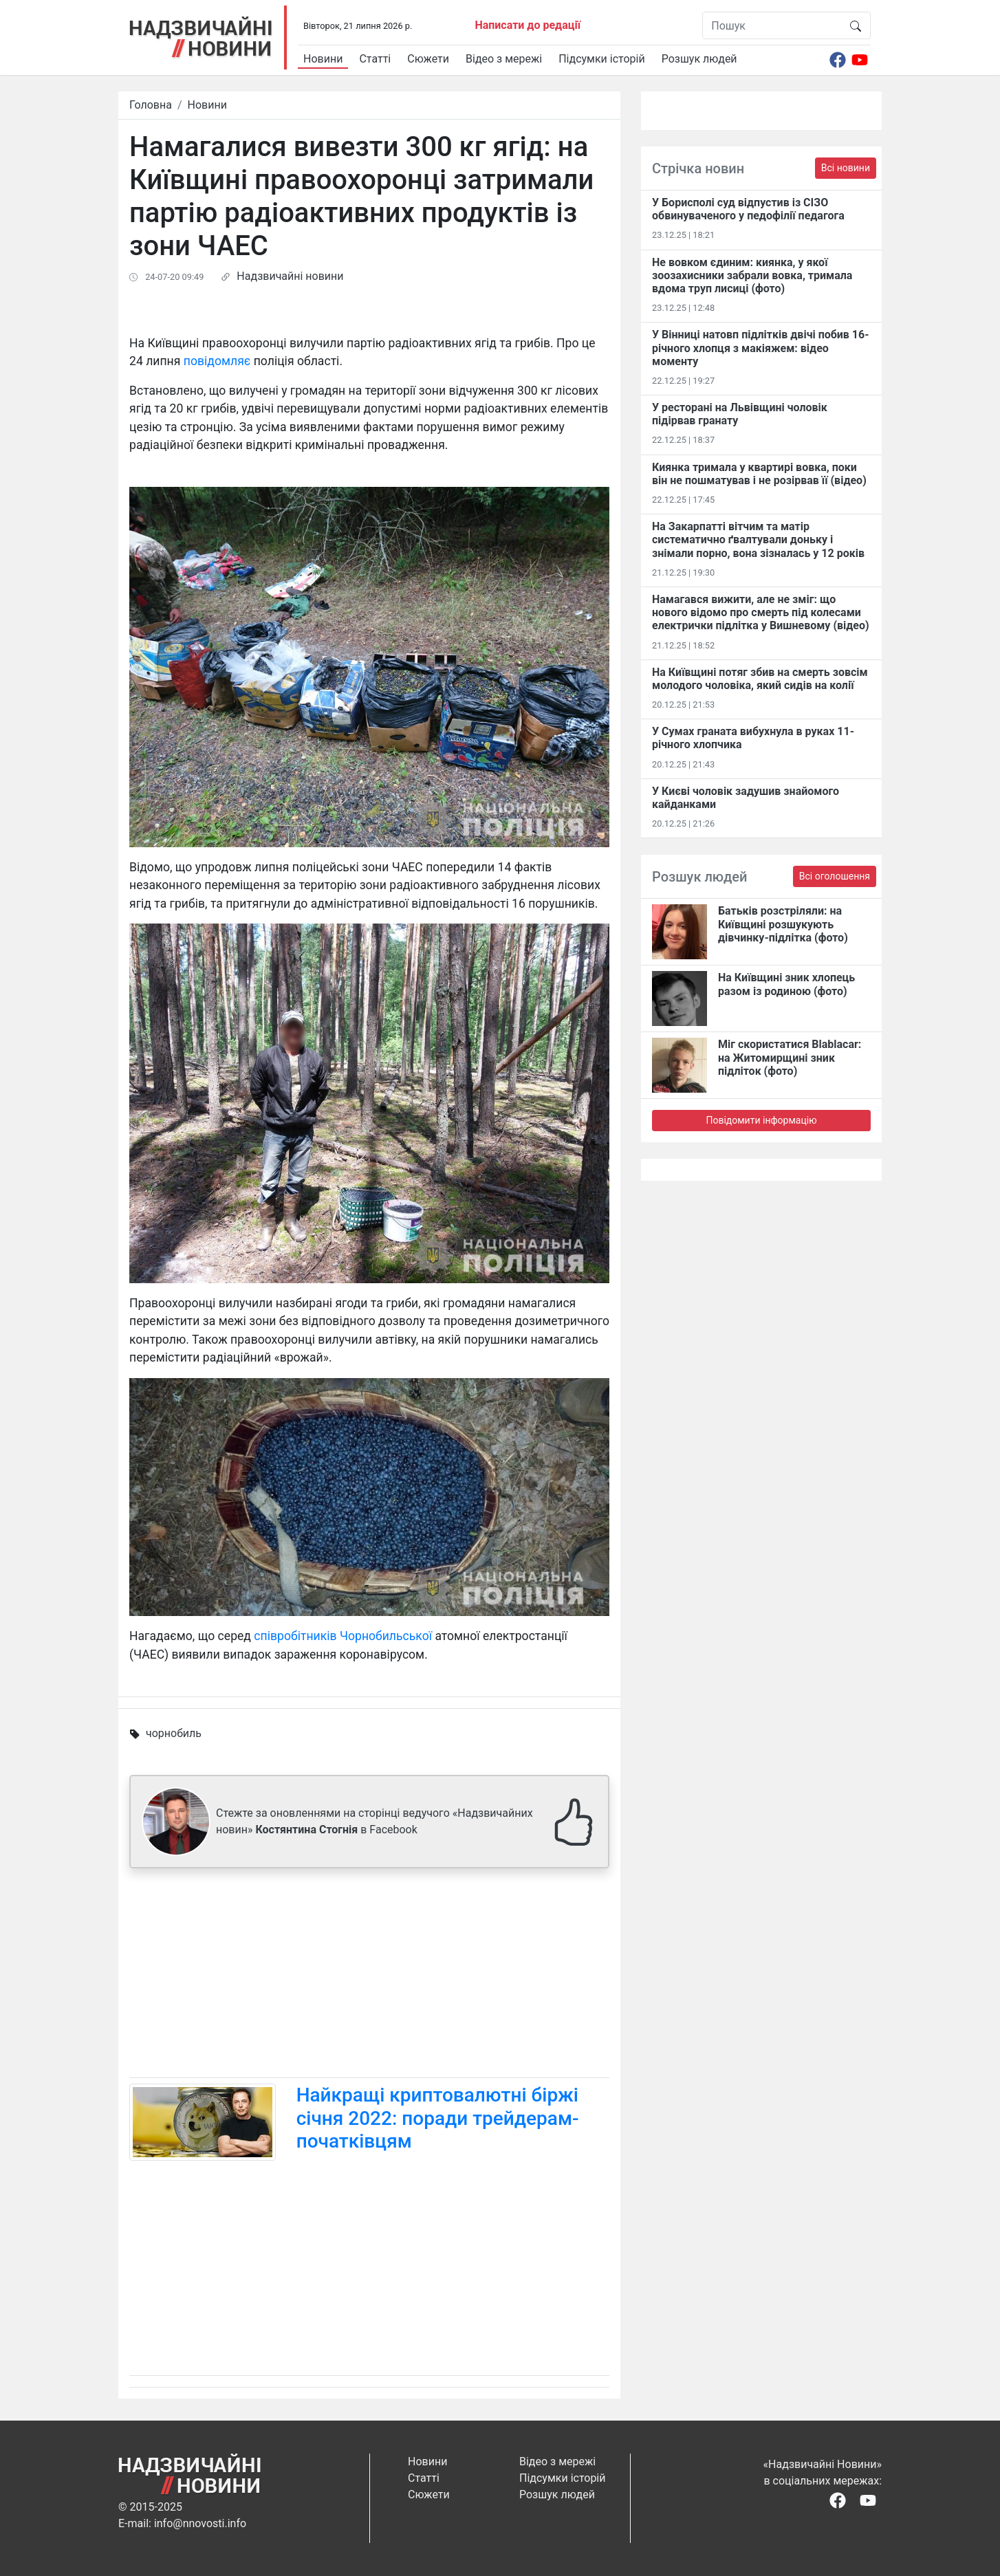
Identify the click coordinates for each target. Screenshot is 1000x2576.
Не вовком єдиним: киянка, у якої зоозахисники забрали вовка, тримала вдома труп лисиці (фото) (752, 275)
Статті (375, 58)
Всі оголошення (834, 876)
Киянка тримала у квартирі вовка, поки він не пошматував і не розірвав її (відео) (759, 474)
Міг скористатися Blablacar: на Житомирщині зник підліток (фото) (789, 1057)
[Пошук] (772, 25)
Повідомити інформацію (761, 1120)
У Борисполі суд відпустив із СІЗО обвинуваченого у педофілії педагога (748, 209)
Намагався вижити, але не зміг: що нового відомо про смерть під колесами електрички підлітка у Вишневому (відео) (760, 612)
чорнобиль (174, 1733)
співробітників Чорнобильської (343, 1636)
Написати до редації (527, 25)
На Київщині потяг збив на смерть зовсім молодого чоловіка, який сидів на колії (760, 679)
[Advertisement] (369, 1975)
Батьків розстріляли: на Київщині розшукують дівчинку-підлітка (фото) (783, 923)
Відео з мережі (504, 58)
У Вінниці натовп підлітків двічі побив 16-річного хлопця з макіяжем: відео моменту (760, 347)
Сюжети (428, 58)
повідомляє (217, 361)
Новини (323, 58)
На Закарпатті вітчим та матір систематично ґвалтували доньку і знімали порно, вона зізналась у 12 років (758, 539)
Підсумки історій (601, 58)
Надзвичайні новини (290, 276)
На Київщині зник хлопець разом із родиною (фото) (786, 984)
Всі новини (845, 167)
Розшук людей (699, 58)
